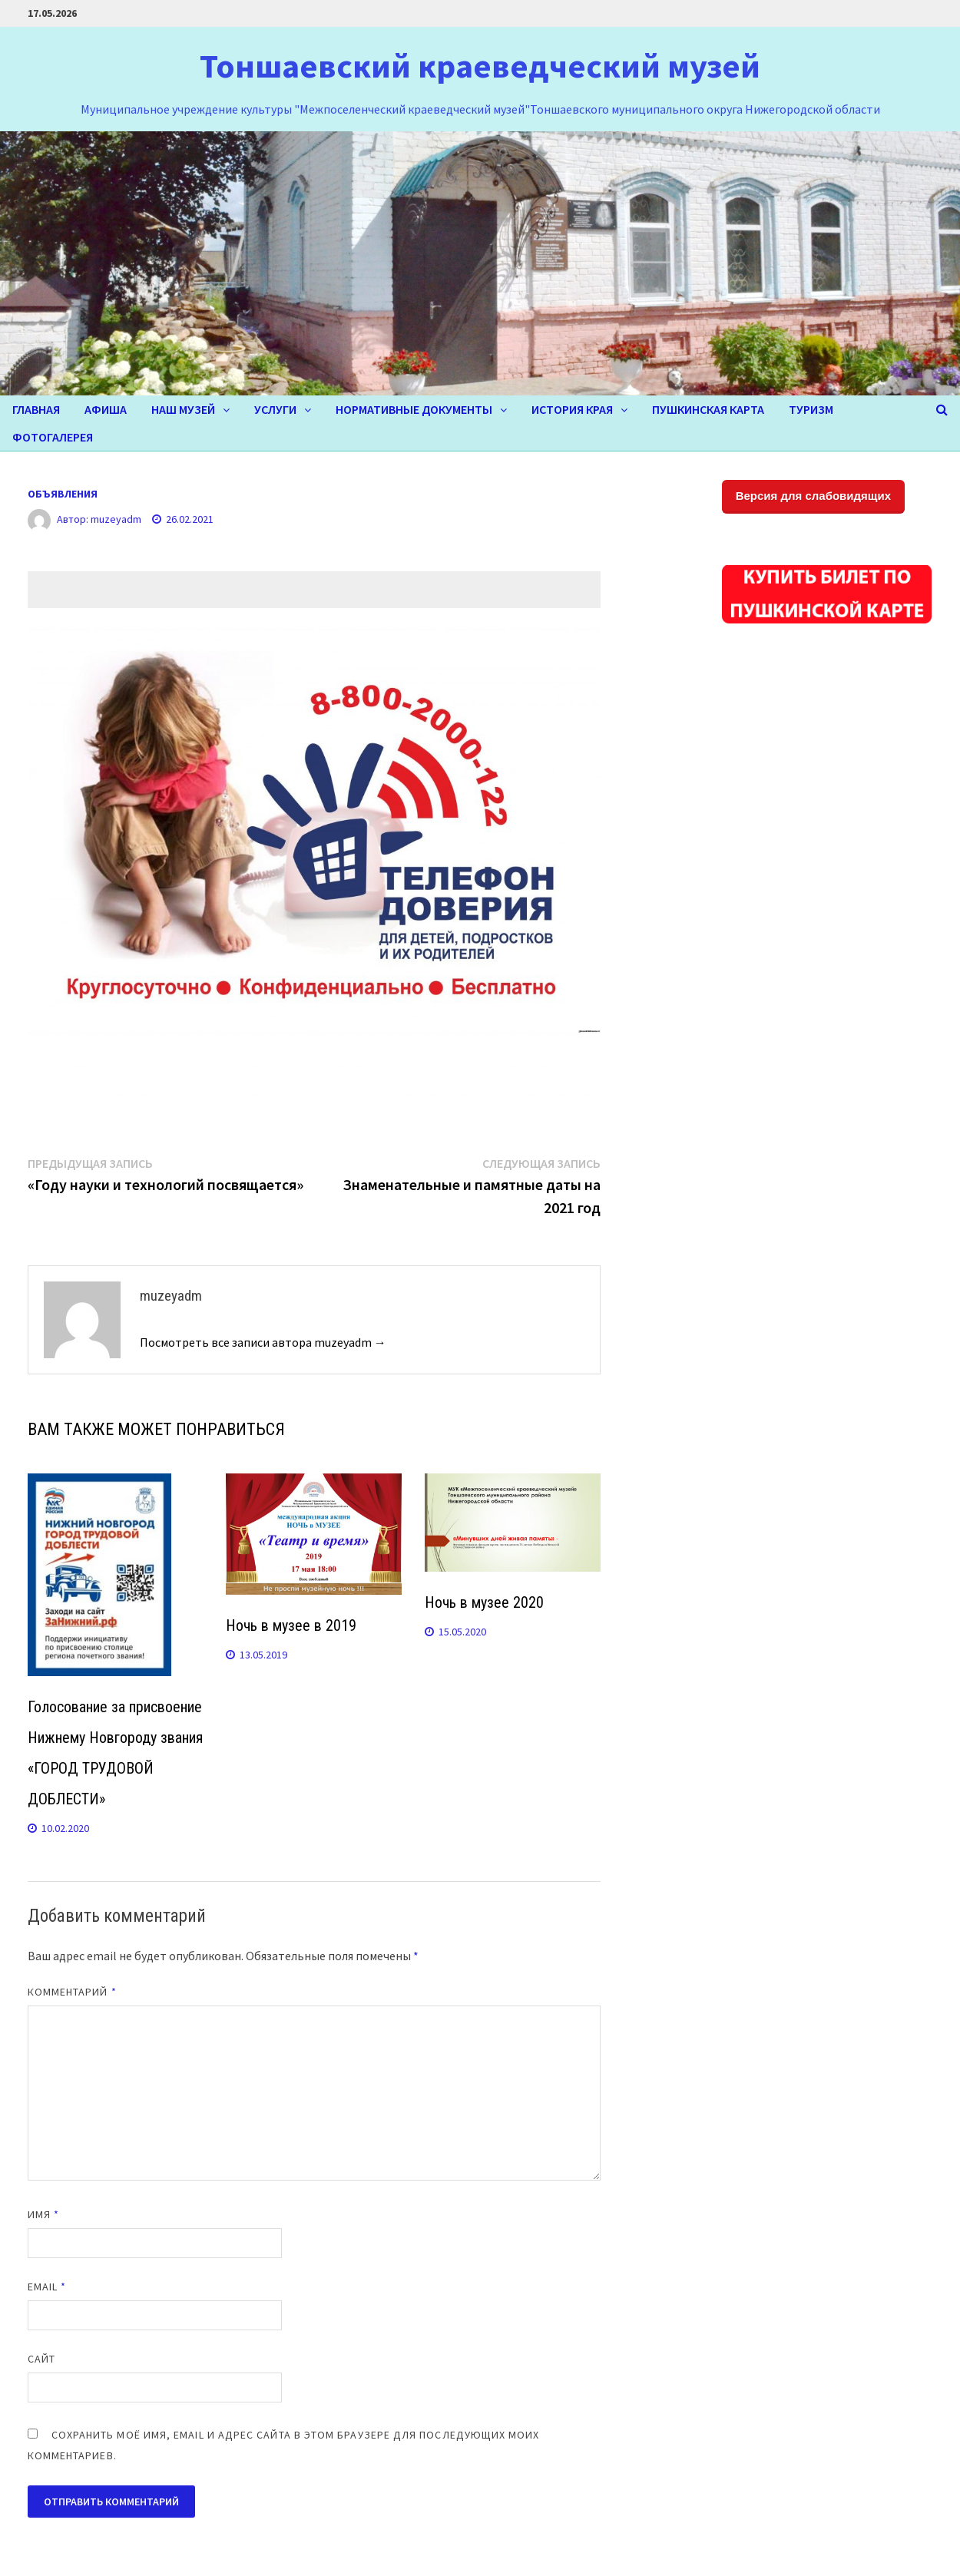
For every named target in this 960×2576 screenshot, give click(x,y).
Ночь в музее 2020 (484, 1602)
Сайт (41, 2359)
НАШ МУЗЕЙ (183, 409)
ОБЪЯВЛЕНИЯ (63, 494)
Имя (43, 2214)
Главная (36, 409)
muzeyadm (116, 519)
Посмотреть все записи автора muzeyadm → (263, 1342)
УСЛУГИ (275, 409)
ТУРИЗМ (811, 409)
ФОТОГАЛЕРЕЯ (52, 437)
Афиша (105, 409)
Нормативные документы (414, 409)
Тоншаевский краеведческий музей (480, 66)
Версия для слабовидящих (813, 495)
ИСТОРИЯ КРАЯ (572, 409)
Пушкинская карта (708, 409)
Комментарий (72, 1992)
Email (47, 2286)
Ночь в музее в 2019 (291, 1625)
